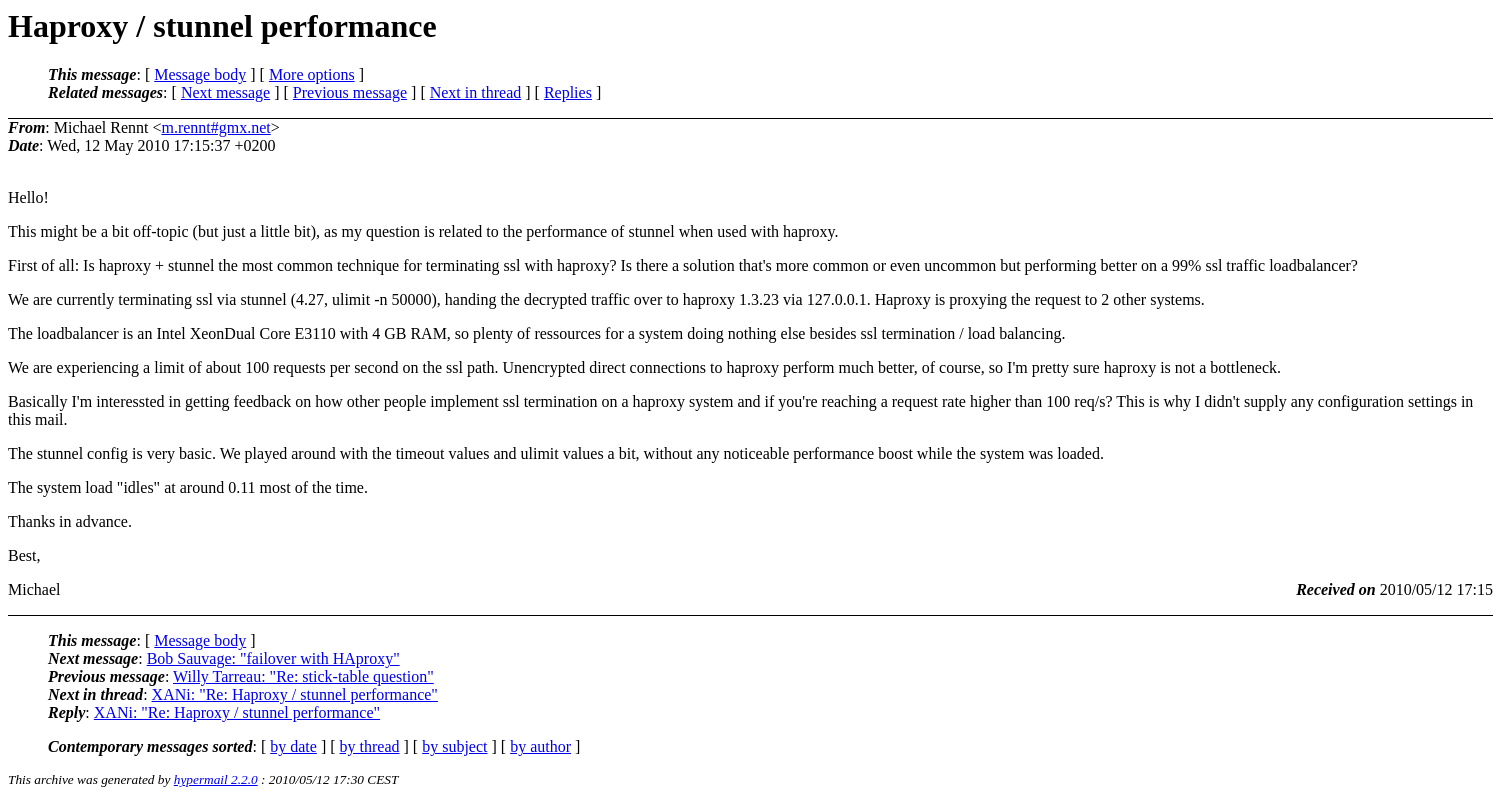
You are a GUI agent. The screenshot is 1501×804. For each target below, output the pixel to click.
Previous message (350, 92)
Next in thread (476, 92)
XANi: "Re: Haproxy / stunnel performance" (295, 694)
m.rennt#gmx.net (215, 127)
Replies (568, 92)
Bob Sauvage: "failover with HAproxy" (273, 658)
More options (312, 74)
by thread (370, 746)
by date (293, 746)
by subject (454, 746)
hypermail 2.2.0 (216, 779)
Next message (225, 92)
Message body (200, 74)
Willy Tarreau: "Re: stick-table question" (303, 676)
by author (540, 746)
